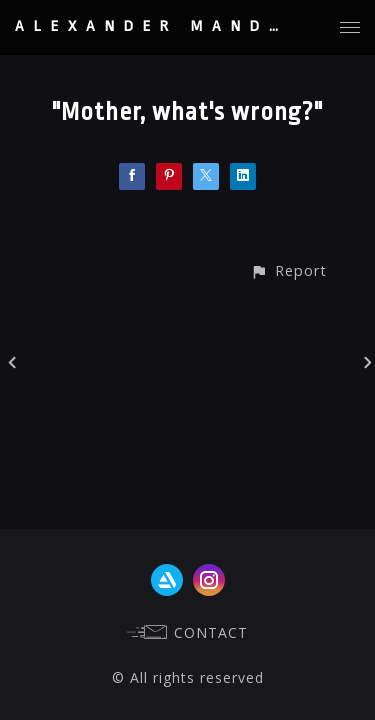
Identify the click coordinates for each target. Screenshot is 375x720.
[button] (288, 270)
